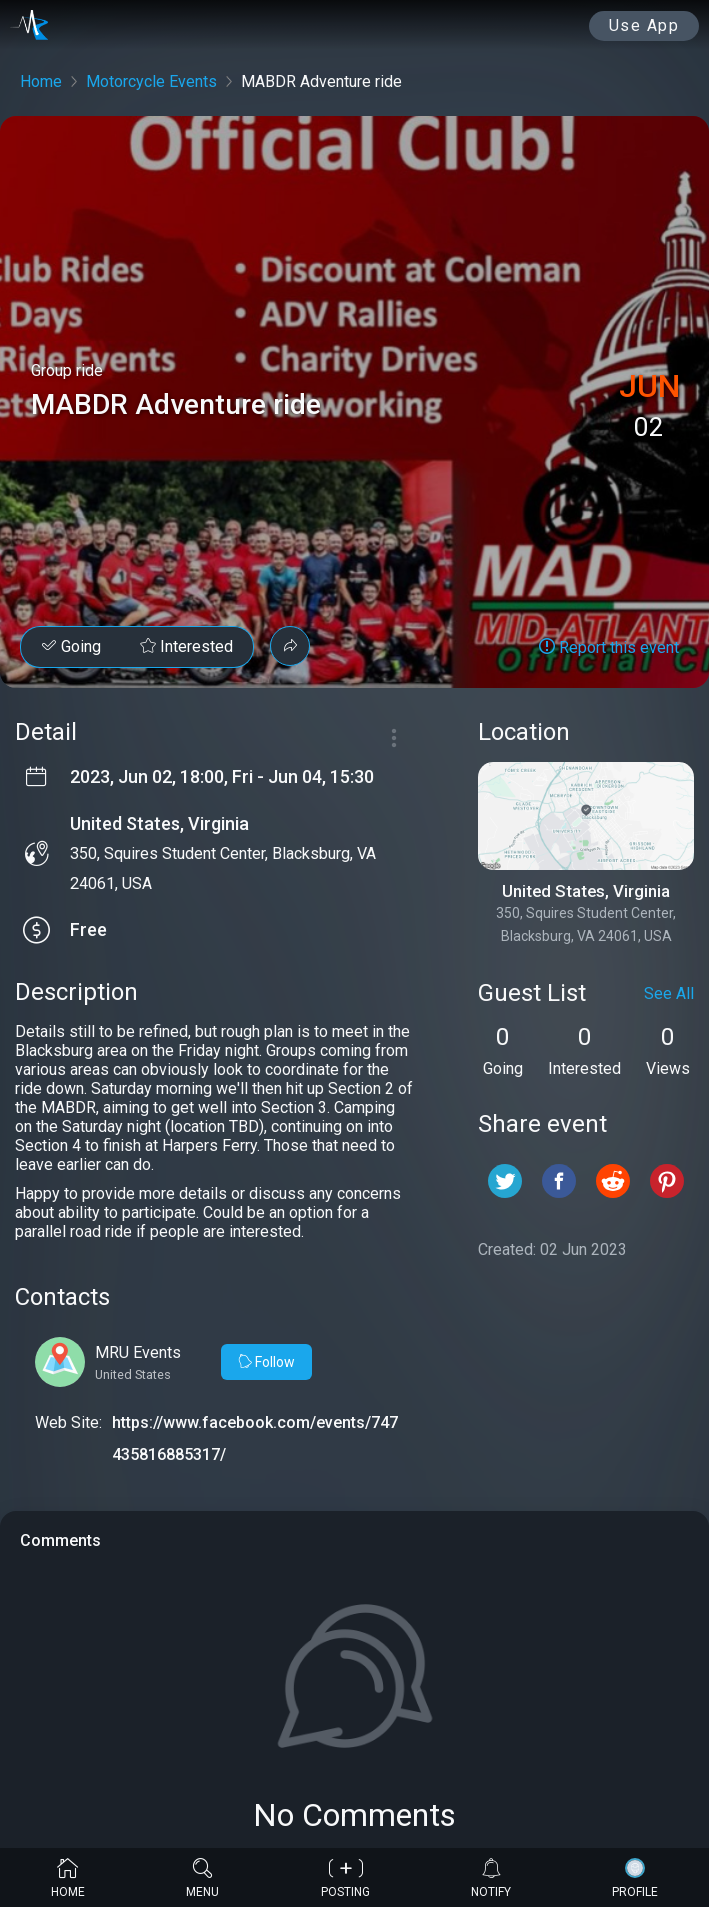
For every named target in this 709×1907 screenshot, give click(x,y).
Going (71, 646)
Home (41, 81)
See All (669, 993)
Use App (644, 25)
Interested (186, 646)
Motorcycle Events (151, 81)
